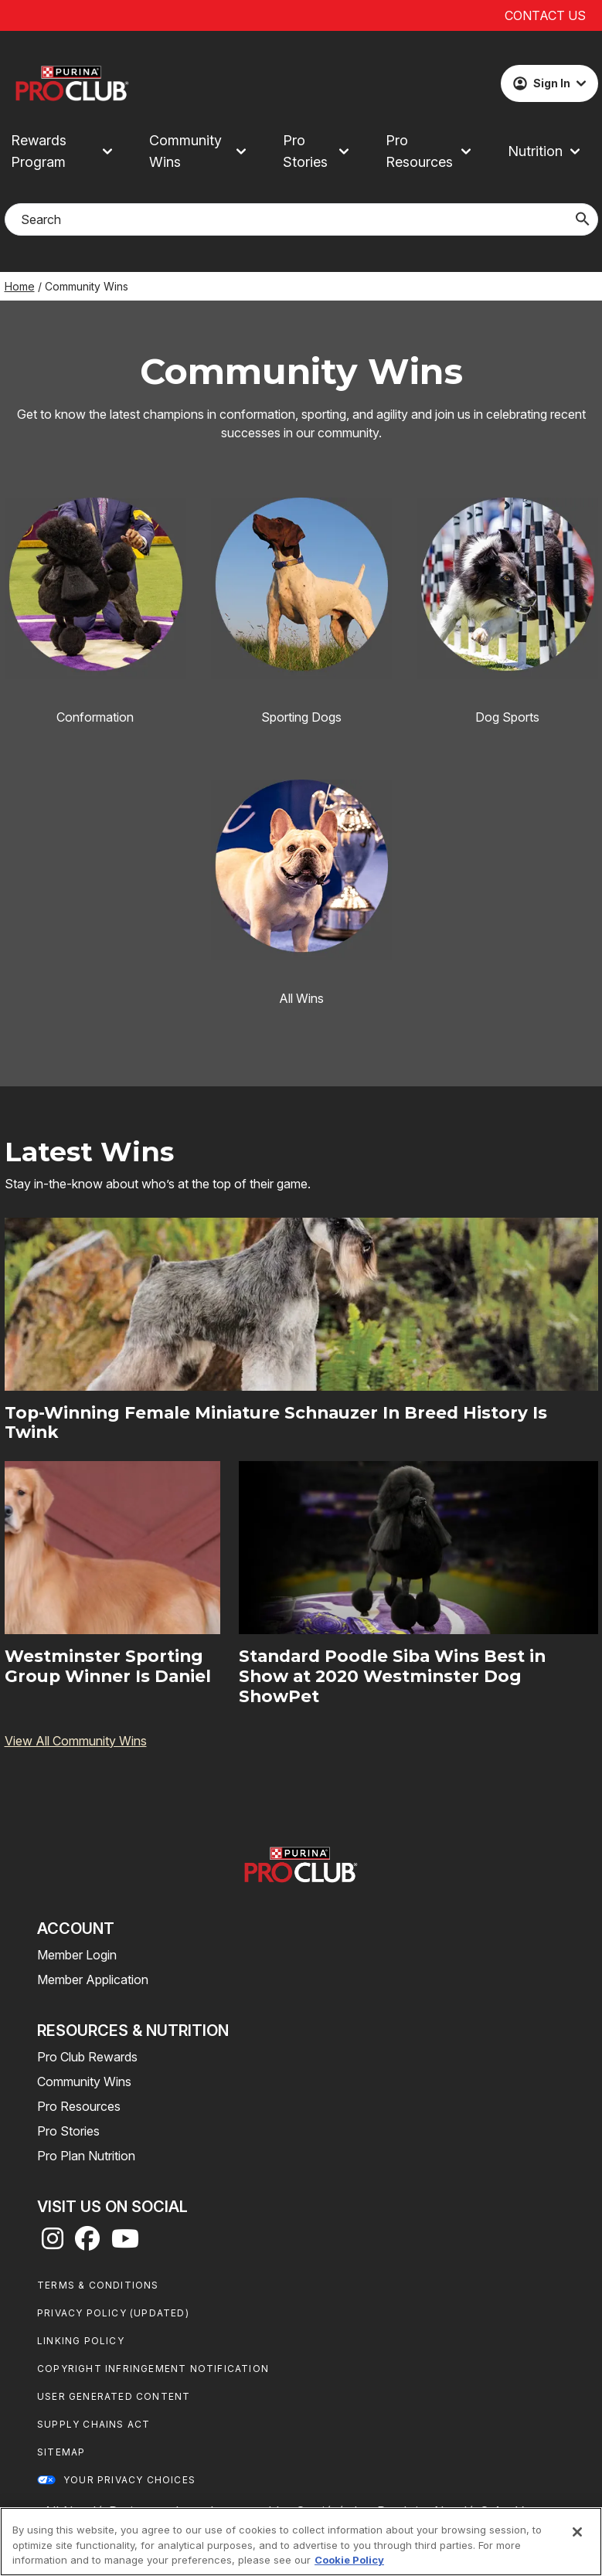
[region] (301, 2541)
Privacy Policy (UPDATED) (113, 2313)
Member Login (77, 1955)
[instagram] (52, 2243)
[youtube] (125, 2243)
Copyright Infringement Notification (153, 2368)
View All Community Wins (76, 1740)
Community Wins (84, 2081)
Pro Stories (68, 2131)
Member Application (92, 1979)
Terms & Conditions (98, 2285)
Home (20, 286)
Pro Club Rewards (87, 2057)
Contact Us (545, 15)
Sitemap (61, 2452)
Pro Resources (79, 2106)
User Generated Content (113, 2396)
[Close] (577, 2532)
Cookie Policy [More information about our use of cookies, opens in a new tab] (349, 2560)
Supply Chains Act (93, 2424)
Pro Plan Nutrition (86, 2155)
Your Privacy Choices (129, 2480)
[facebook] (87, 2243)
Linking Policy (80, 2341)
